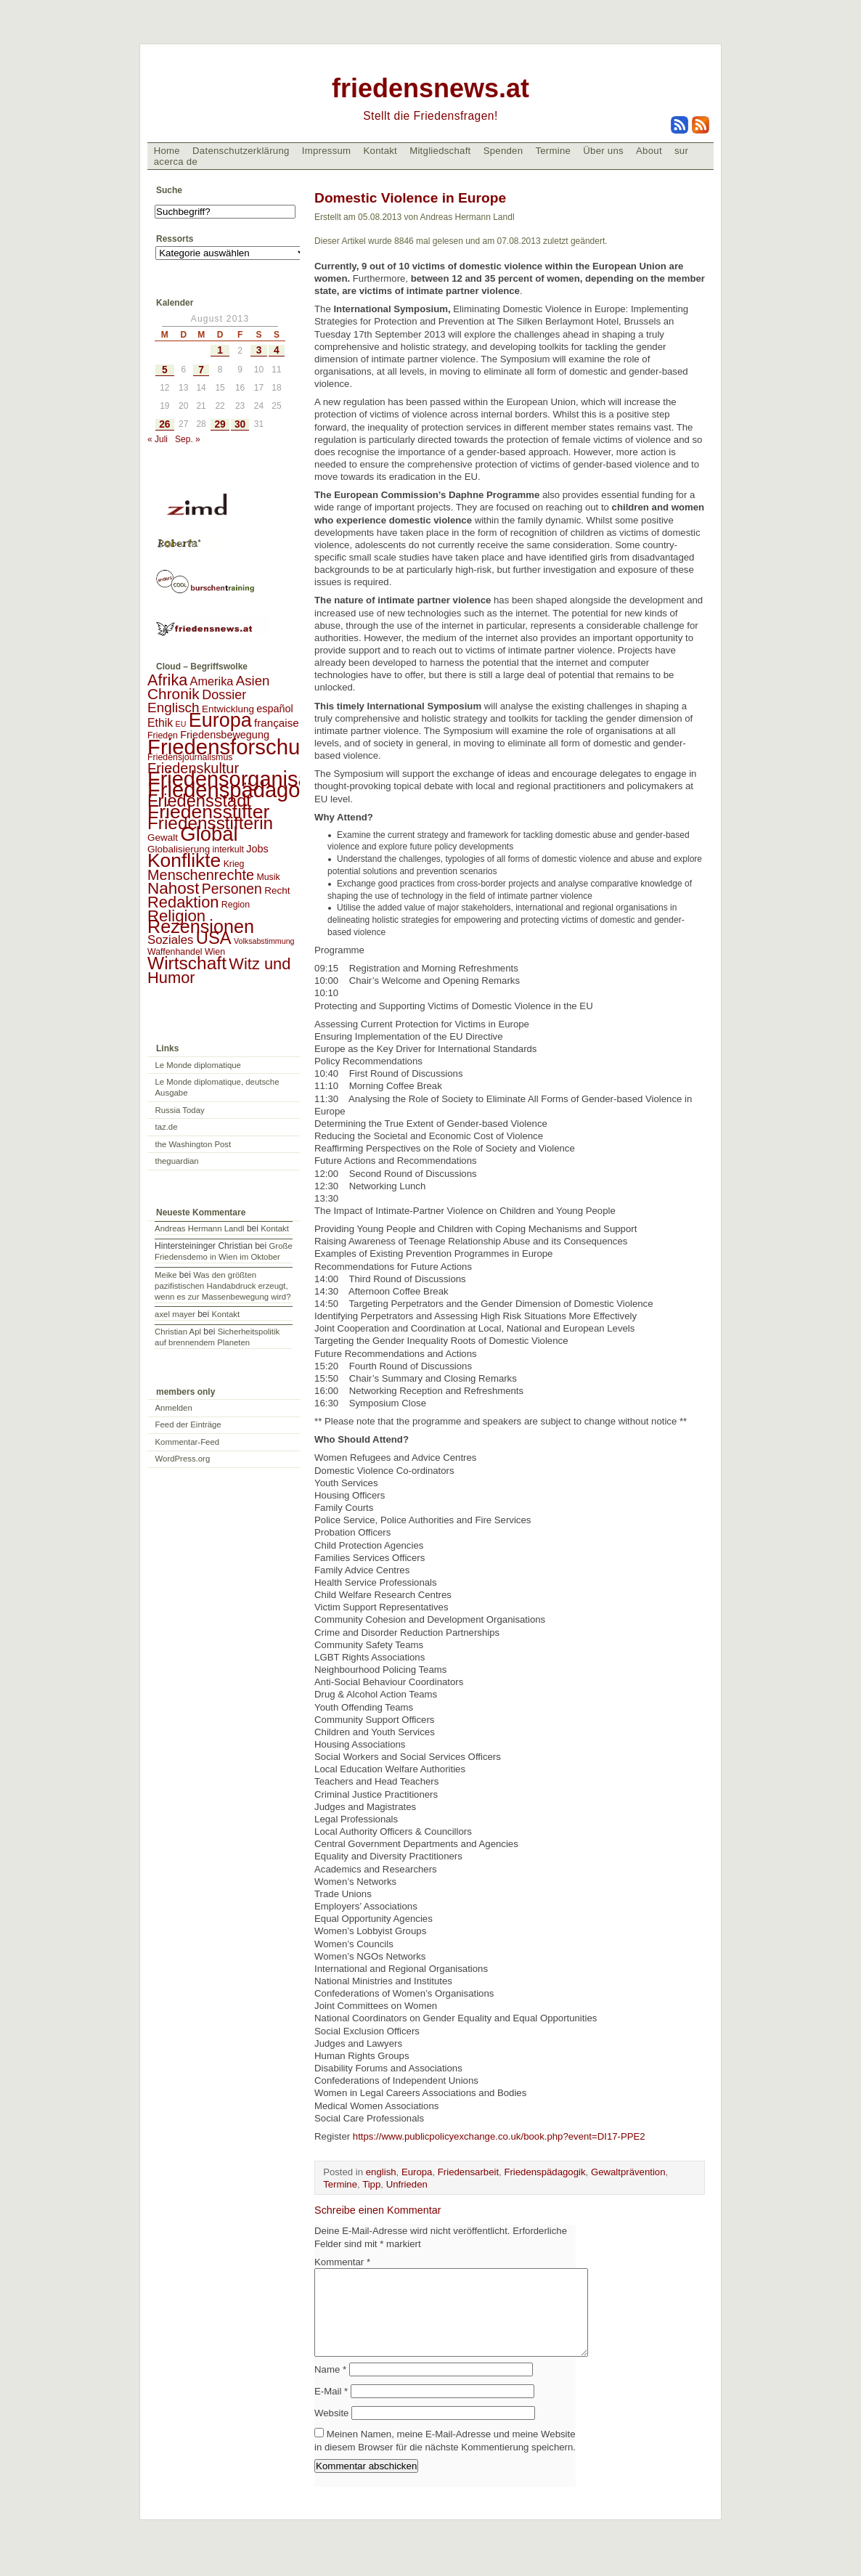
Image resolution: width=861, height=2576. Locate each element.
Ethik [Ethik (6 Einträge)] (160, 723)
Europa (417, 2172)
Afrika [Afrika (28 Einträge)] (167, 680)
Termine (553, 150)
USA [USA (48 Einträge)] (214, 937)
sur (681, 150)
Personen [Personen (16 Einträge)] (232, 889)
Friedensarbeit (468, 2172)
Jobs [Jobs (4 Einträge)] (257, 849)
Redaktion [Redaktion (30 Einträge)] (183, 902)
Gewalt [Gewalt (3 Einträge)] (162, 837)
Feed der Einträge (188, 1424)
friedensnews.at (430, 88)
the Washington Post (193, 1144)
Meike (165, 1275)
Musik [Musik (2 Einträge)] (267, 877)
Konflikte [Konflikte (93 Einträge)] (184, 860)
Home (167, 150)
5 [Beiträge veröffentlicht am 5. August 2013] (165, 369)
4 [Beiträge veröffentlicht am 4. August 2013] (276, 350)
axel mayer (175, 1314)
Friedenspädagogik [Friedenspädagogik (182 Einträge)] (237, 790)
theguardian (177, 1161)
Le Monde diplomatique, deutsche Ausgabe (217, 1087)
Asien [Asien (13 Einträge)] (253, 680)
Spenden (503, 150)
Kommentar (342, 2262)
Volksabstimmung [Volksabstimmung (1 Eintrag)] (264, 941)
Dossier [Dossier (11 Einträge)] (224, 695)
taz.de (166, 1126)
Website (331, 2430)
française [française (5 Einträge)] (276, 723)
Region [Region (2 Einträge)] (235, 905)
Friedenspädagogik (544, 2172)
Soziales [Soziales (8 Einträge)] (170, 940)
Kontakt (380, 150)
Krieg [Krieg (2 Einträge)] (234, 864)
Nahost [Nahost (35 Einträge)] (173, 888)
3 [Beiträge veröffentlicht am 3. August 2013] (259, 350)
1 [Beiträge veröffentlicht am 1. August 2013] (220, 350)
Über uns (603, 150)
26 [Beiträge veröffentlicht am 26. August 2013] (164, 424)
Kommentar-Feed (187, 1442)
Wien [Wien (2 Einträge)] (215, 952)
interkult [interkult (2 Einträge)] (228, 849)
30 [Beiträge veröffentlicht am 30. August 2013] (239, 424)
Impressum (326, 150)
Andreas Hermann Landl (199, 1228)
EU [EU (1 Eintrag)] (181, 724)
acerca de (175, 161)
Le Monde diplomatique (198, 1065)
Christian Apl (178, 1331)
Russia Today (180, 1110)
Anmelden (173, 1407)
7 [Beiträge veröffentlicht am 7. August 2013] (201, 369)
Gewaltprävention (628, 2172)
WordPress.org (183, 1458)
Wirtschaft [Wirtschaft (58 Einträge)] (187, 963)
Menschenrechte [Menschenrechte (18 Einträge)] (200, 875)
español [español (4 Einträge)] (274, 708)
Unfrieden (407, 2184)
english (381, 2172)
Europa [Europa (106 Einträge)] (220, 720)
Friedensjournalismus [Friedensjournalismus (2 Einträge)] (189, 757)
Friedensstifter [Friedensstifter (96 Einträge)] (208, 812)
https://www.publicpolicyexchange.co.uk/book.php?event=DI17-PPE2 (499, 2136)
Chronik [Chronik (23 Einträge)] (173, 693)
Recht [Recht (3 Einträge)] (277, 890)
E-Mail (331, 2408)
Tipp (371, 2184)
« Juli (157, 439)
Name (330, 2386)
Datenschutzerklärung (241, 150)
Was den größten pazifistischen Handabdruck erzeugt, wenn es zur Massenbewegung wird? (222, 1286)
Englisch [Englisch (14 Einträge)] (173, 707)
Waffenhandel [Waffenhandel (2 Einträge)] (175, 952)
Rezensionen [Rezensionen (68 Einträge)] (200, 926)
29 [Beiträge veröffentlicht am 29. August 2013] (219, 424)
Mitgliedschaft (439, 150)
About (649, 150)
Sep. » (187, 439)
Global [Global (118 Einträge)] (208, 834)
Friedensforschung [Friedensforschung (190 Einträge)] (235, 747)
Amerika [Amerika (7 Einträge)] (212, 681)
